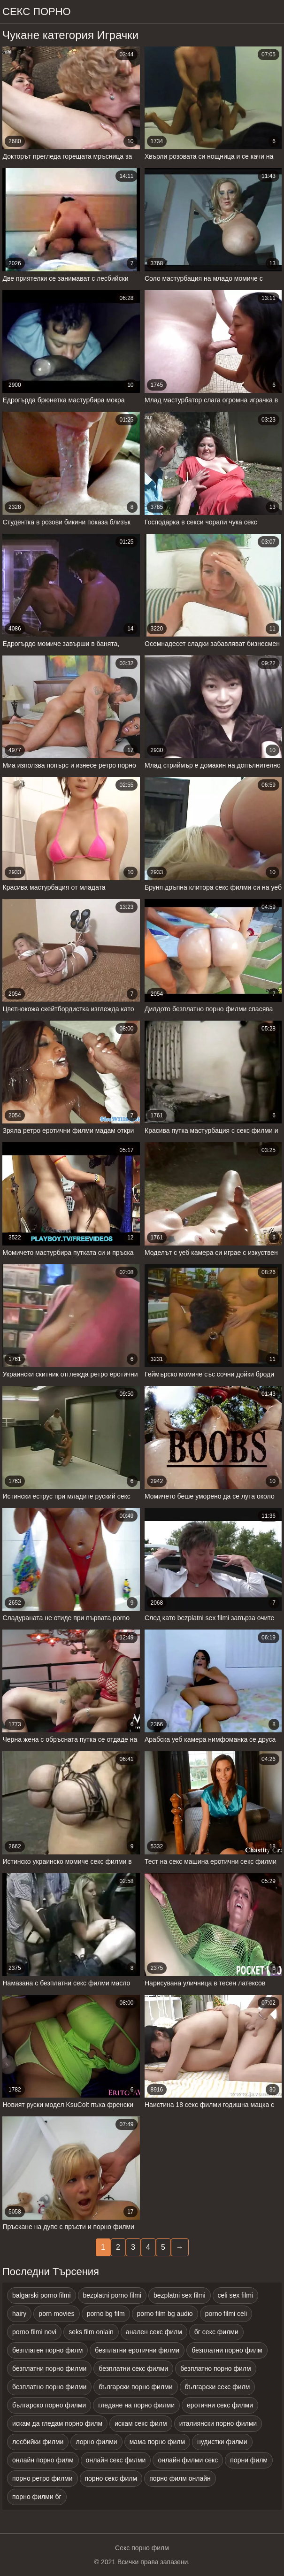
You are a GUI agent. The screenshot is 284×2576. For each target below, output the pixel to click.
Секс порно (36, 11)
